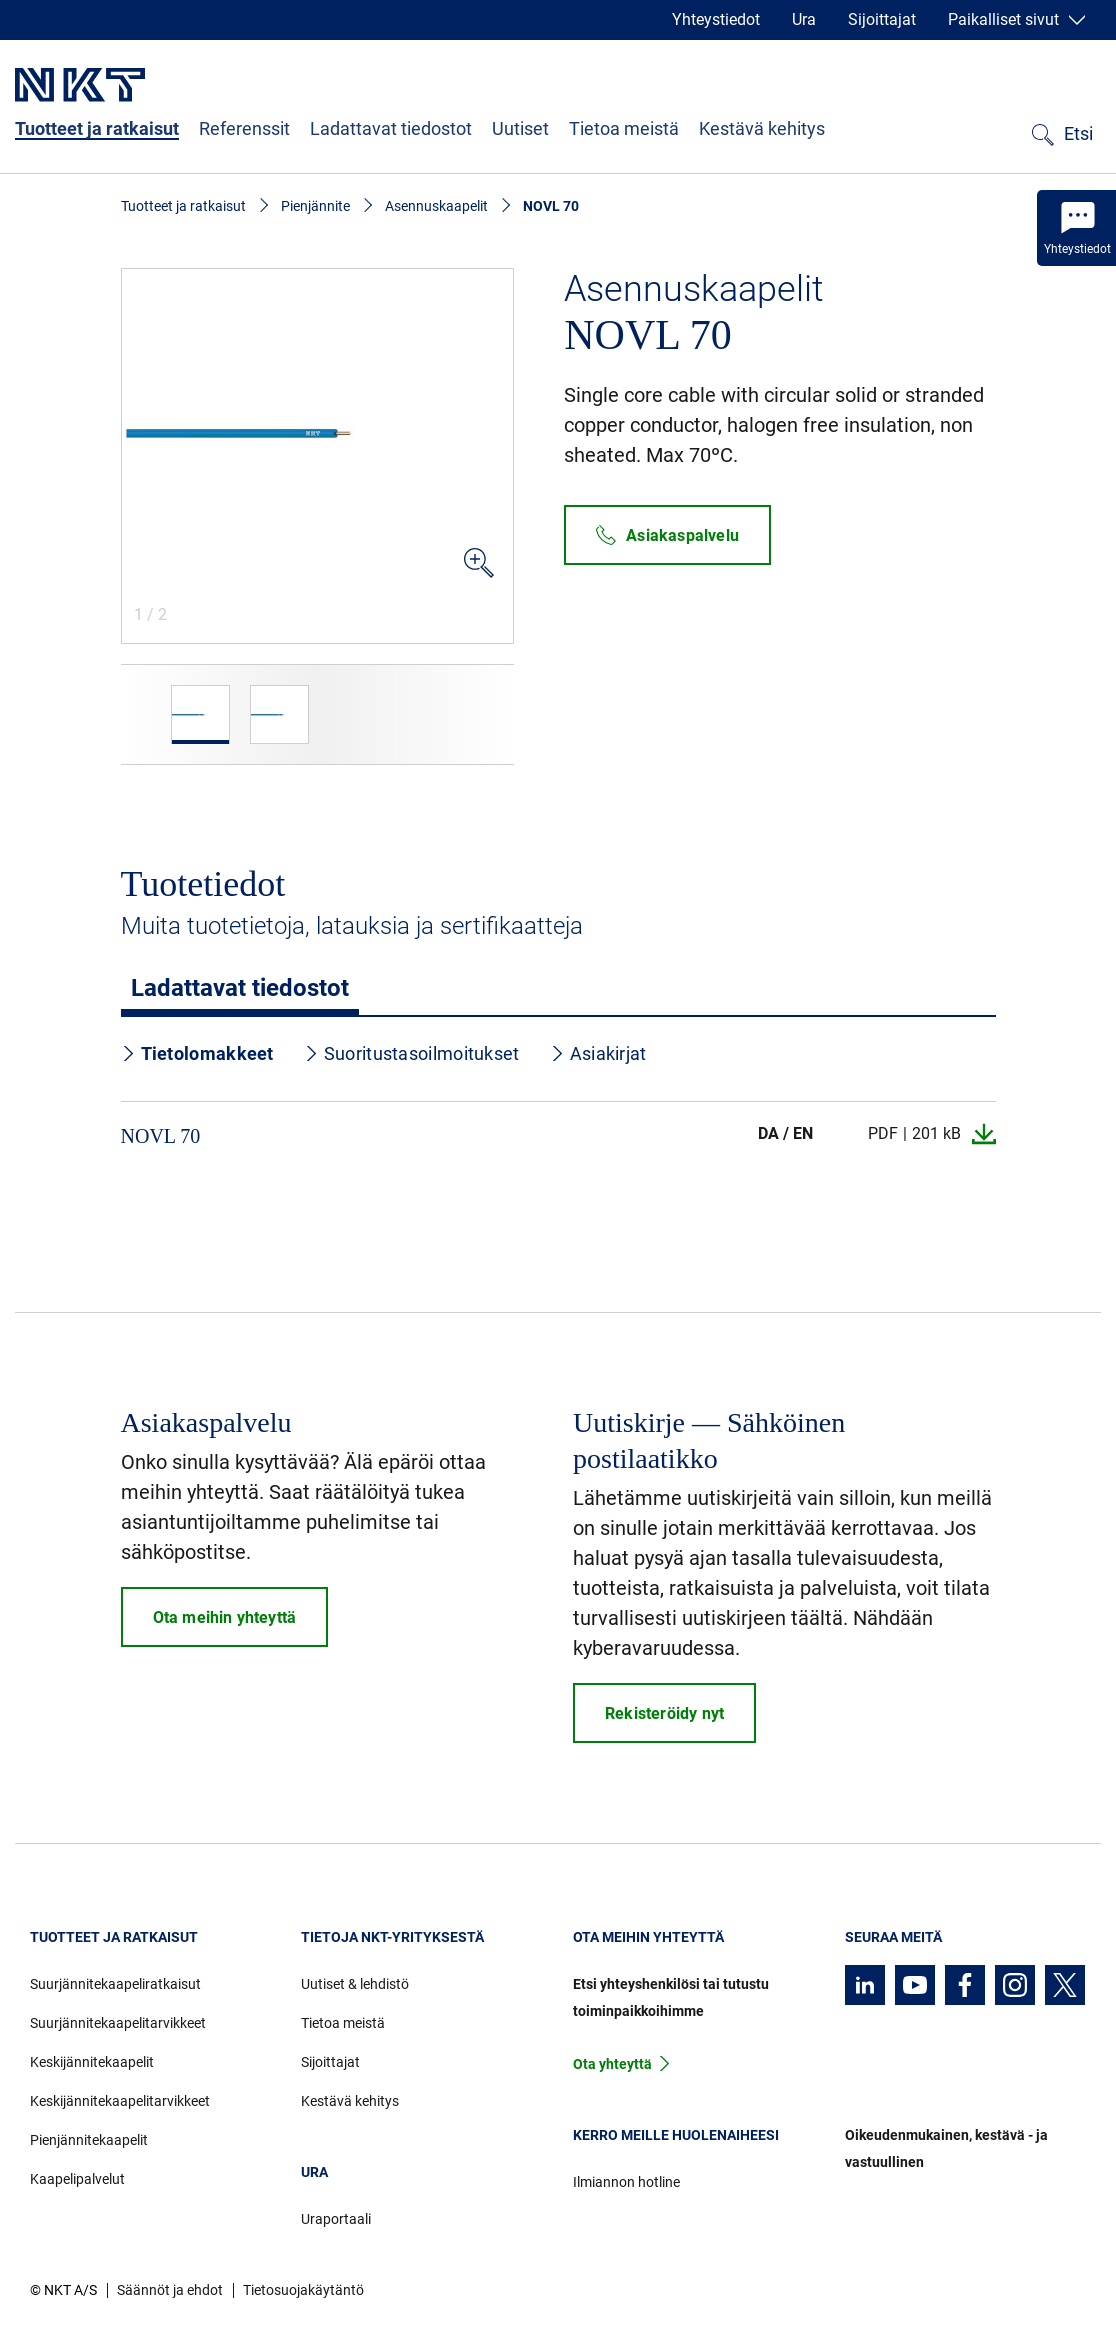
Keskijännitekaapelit (92, 2062)
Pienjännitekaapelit (89, 2140)
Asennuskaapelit (436, 206)
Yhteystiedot (716, 19)
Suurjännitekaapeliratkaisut (115, 1984)
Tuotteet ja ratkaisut (97, 128)
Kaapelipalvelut (77, 2179)
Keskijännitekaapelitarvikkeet (120, 2101)
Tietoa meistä (624, 128)
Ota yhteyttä (612, 2064)
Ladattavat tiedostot (391, 128)
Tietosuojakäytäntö (303, 2290)
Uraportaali (336, 2219)
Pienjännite (315, 206)
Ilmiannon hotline (626, 2182)
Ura (804, 19)
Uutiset (520, 128)
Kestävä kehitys (762, 128)
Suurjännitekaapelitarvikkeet (118, 2023)
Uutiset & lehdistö (355, 1984)
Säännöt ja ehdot (170, 2290)
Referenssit (244, 128)
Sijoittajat (882, 19)
